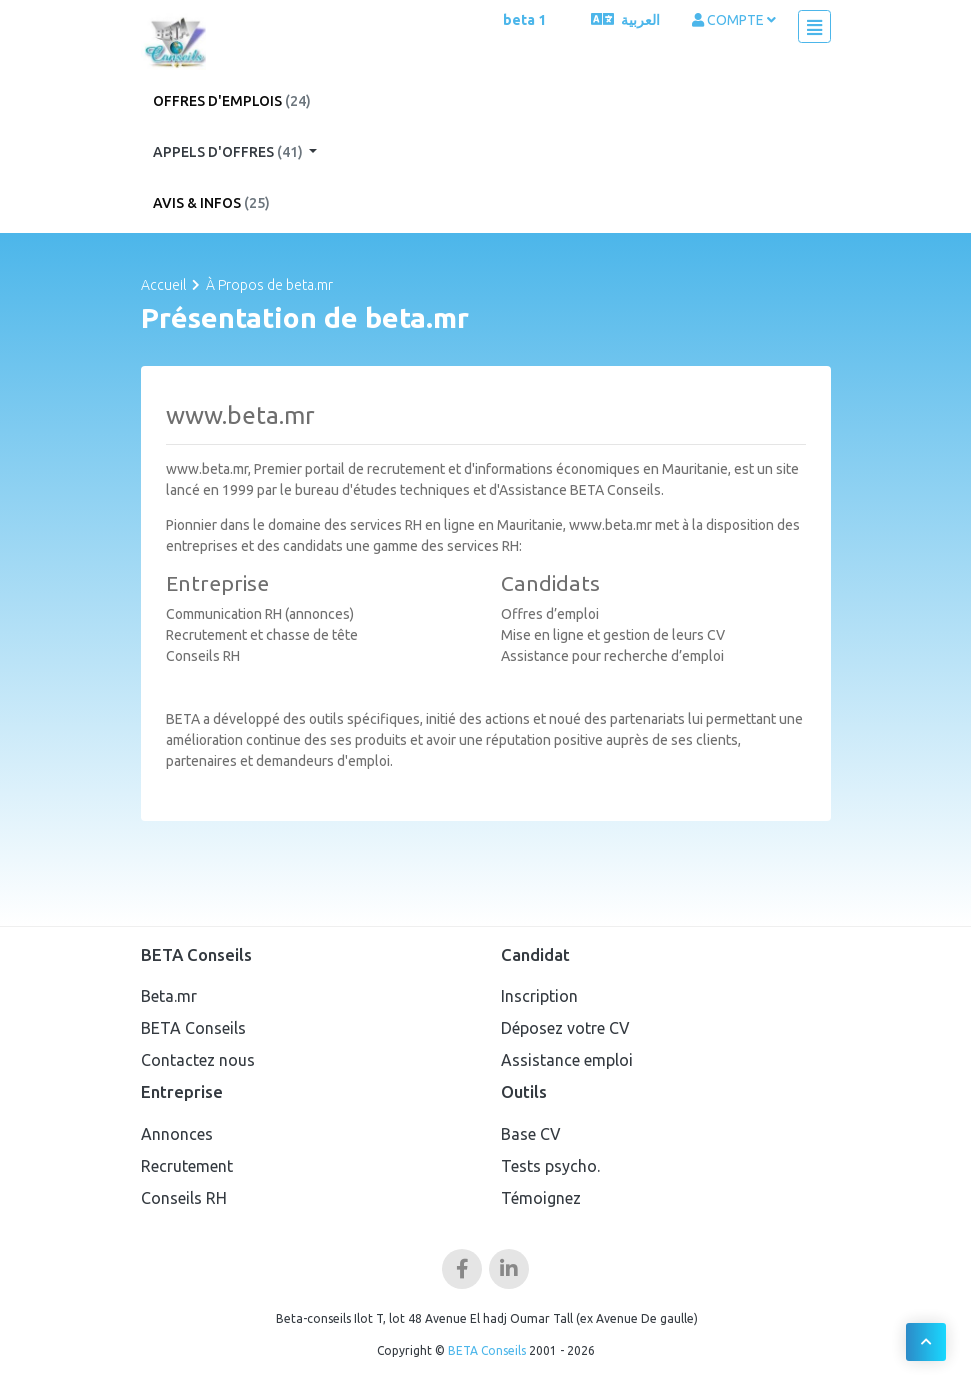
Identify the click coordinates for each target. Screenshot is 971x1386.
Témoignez (541, 1198)
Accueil (163, 285)
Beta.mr (169, 996)
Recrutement (187, 1166)
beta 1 (524, 20)
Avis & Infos (211, 203)
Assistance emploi (567, 1060)
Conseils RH (184, 1198)
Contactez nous (198, 1060)
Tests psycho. (550, 1166)
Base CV (531, 1134)
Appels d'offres (229, 152)
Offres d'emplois (232, 101)
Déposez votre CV (565, 1028)
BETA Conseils (193, 1028)
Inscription (539, 996)
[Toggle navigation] (814, 26)
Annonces (177, 1134)
